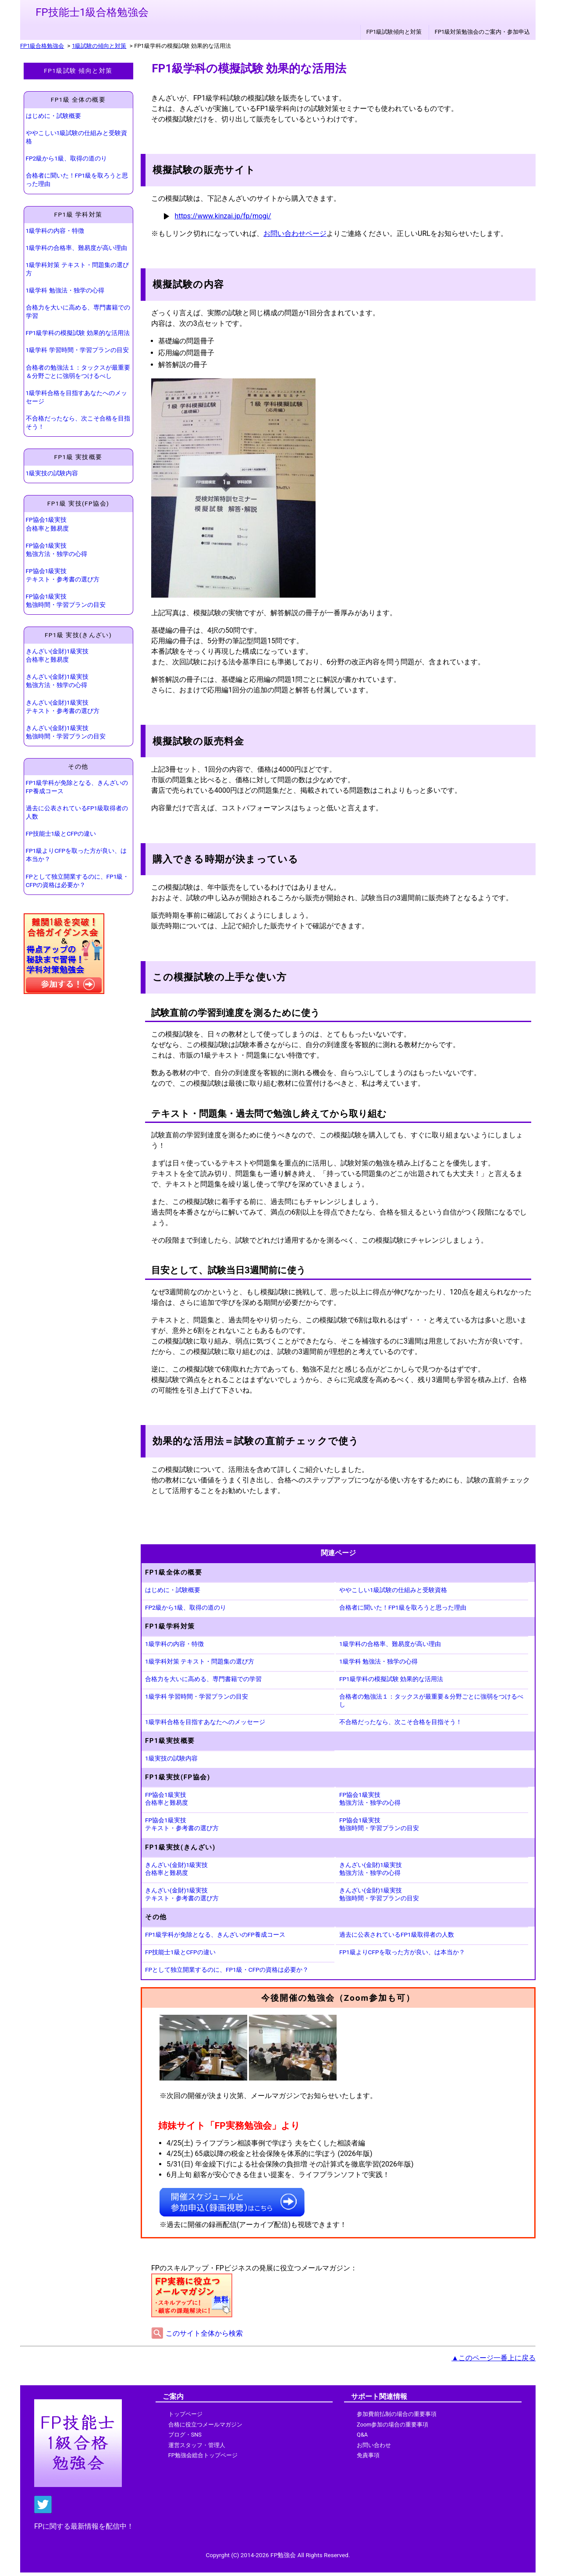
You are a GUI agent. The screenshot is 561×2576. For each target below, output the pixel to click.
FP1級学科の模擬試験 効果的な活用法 (78, 332)
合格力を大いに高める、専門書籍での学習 (78, 311)
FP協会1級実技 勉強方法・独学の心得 (56, 549)
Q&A (362, 2434)
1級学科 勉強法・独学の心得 (65, 290)
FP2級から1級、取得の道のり (66, 158)
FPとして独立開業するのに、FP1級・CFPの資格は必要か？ (77, 880)
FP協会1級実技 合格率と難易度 (47, 523)
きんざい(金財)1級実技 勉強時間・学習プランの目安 (66, 732)
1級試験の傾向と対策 (99, 46)
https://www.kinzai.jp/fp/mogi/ (223, 216)
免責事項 (368, 2455)
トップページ (185, 2414)
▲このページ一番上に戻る (493, 2358)
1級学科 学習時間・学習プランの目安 (77, 349)
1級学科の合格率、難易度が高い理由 (77, 247)
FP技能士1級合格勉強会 (92, 12)
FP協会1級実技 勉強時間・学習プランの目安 (66, 600)
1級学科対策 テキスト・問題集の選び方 (77, 269)
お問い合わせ (374, 2445)
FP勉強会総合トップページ (203, 2455)
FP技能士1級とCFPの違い (61, 833)
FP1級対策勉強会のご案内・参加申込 (482, 32)
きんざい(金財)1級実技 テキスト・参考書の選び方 (62, 706)
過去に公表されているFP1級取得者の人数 (77, 812)
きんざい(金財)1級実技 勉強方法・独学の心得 (57, 680)
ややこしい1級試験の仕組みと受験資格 (77, 137)
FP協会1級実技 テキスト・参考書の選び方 (62, 575)
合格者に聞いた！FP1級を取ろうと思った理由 (77, 179)
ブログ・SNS (185, 2434)
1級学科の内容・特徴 (55, 230)
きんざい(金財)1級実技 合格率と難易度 (57, 655)
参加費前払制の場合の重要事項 (397, 2414)
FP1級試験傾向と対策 (394, 32)
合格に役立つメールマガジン (205, 2424)
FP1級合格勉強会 (42, 46)
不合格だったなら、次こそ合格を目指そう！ (78, 422)
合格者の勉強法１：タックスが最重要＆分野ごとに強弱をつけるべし (78, 371)
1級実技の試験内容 (52, 473)
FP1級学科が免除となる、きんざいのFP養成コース (77, 787)
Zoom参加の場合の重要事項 (392, 2424)
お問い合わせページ (295, 233)
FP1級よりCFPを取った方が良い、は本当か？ (76, 854)
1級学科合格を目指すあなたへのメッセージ (77, 397)
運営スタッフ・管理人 (196, 2445)
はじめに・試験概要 (53, 115)
